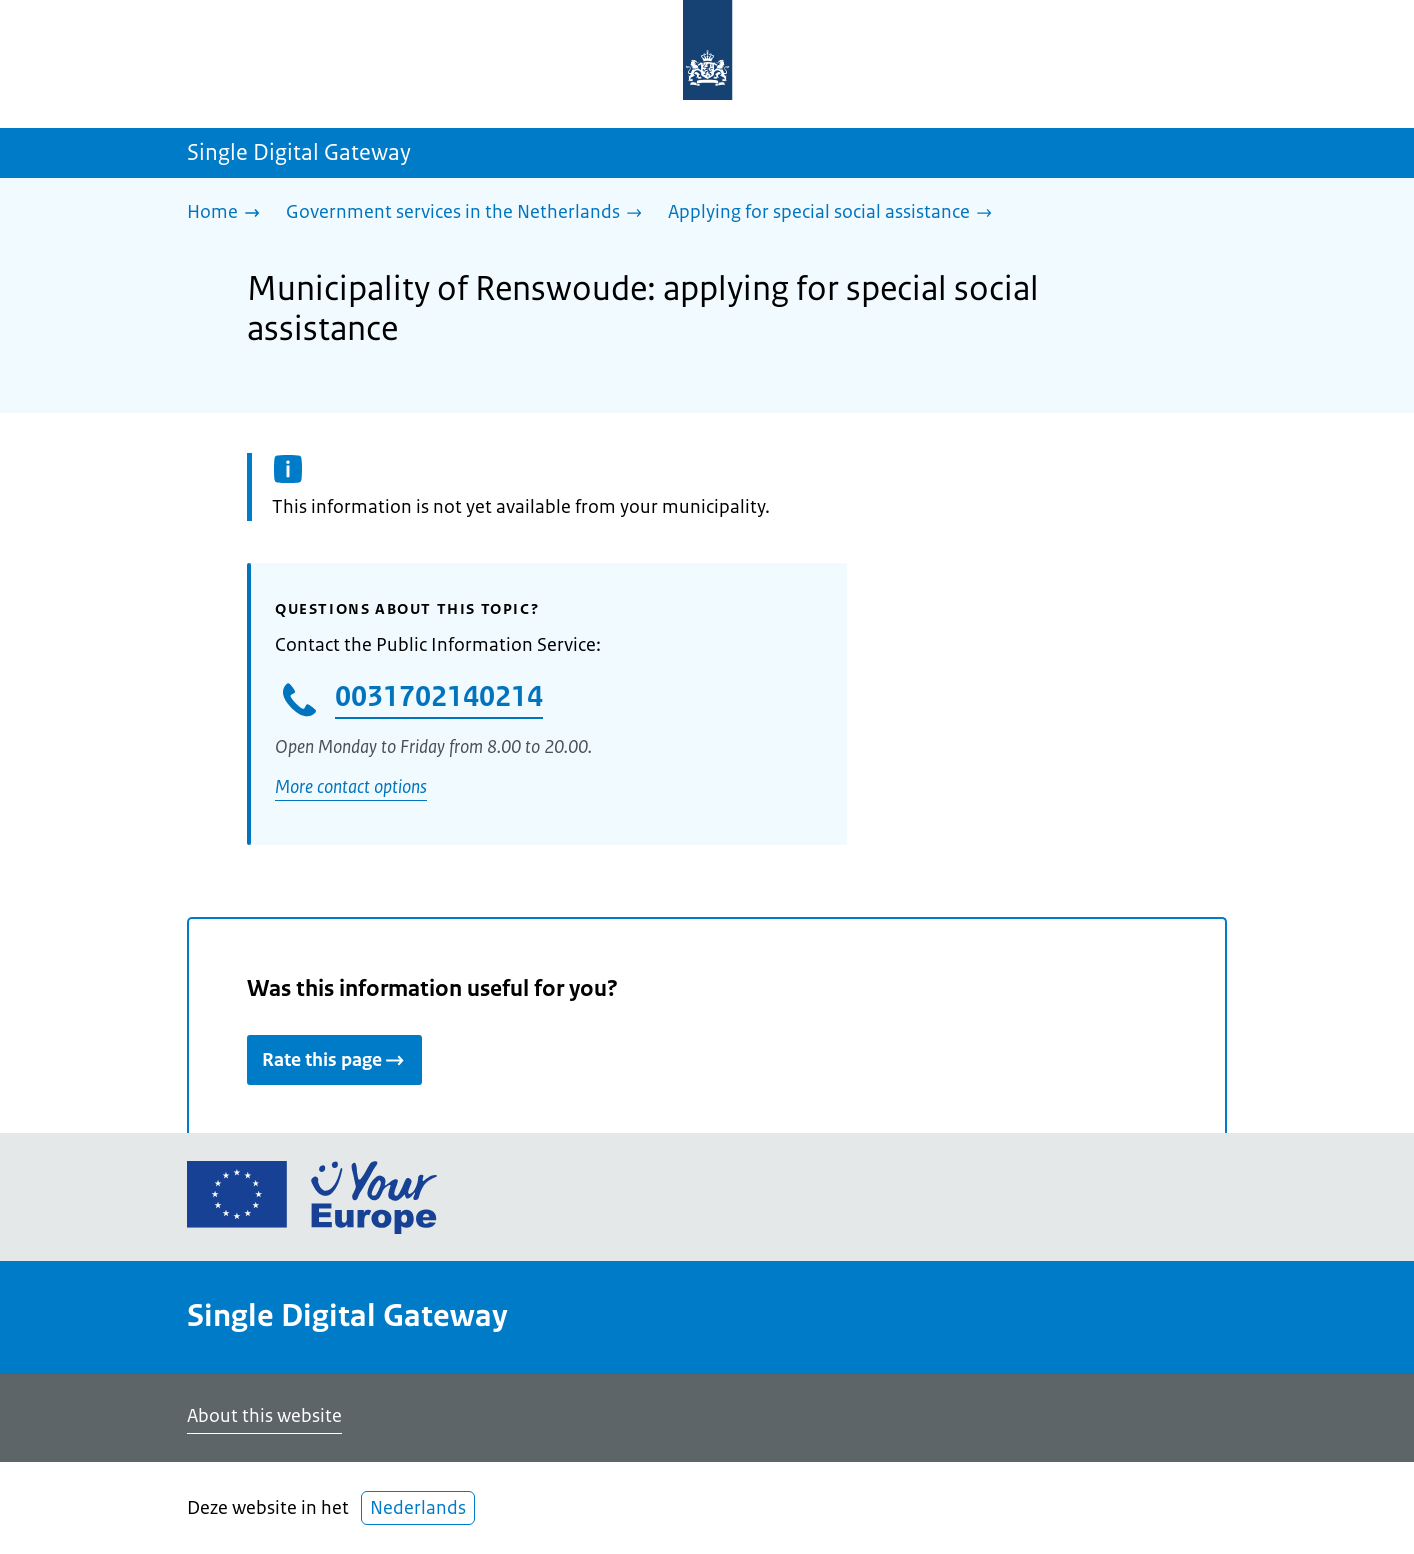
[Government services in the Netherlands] (469, 213)
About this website (264, 1416)
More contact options (351, 787)
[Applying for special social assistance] (835, 213)
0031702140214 (439, 696)
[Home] (228, 213)
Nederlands (418, 1508)
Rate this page (334, 1060)
